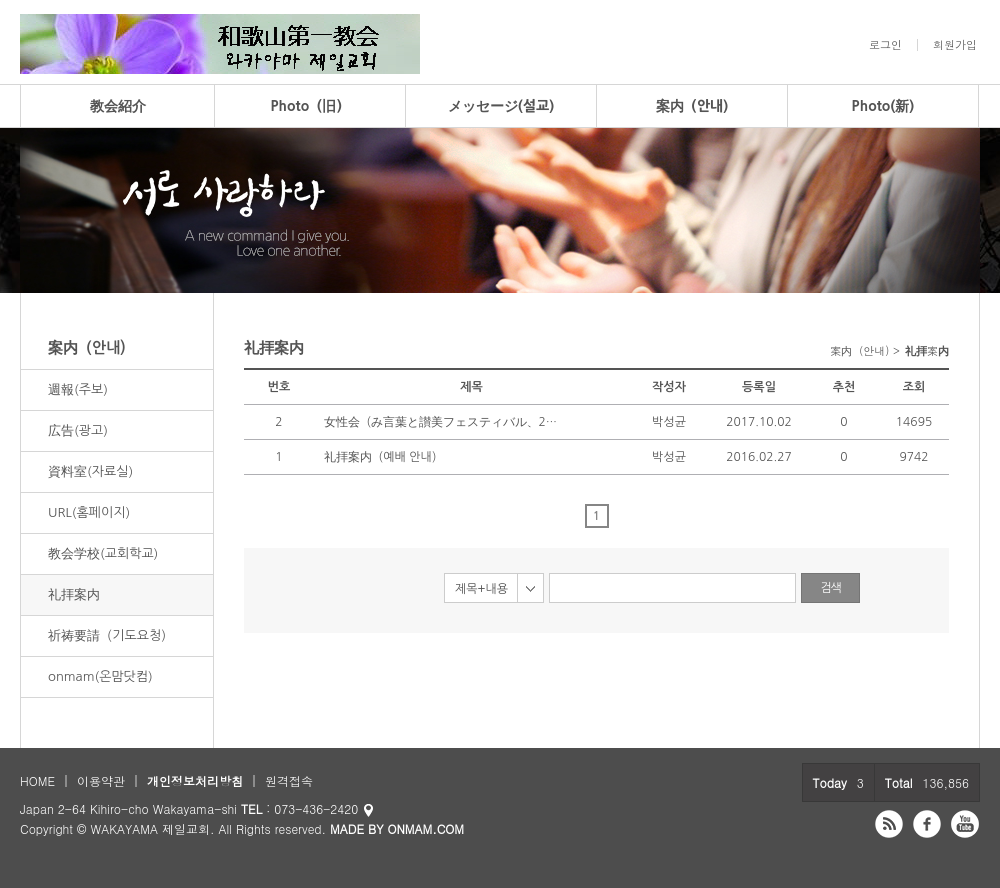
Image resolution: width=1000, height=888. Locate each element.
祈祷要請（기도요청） (110, 635)
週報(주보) (78, 389)
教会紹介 (118, 106)
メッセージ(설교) (501, 106)
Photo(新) (883, 106)
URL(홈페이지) (89, 512)
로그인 (885, 45)
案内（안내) (692, 106)
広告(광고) (78, 430)
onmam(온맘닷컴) (100, 676)
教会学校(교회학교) (103, 553)
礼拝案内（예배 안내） (383, 457)
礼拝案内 (74, 594)
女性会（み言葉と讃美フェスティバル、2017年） (444, 422)
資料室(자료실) (90, 471)
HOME (37, 780)
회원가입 (955, 45)
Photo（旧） (310, 106)
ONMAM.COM (425, 828)
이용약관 (101, 780)
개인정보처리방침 (195, 780)
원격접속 (289, 780)
